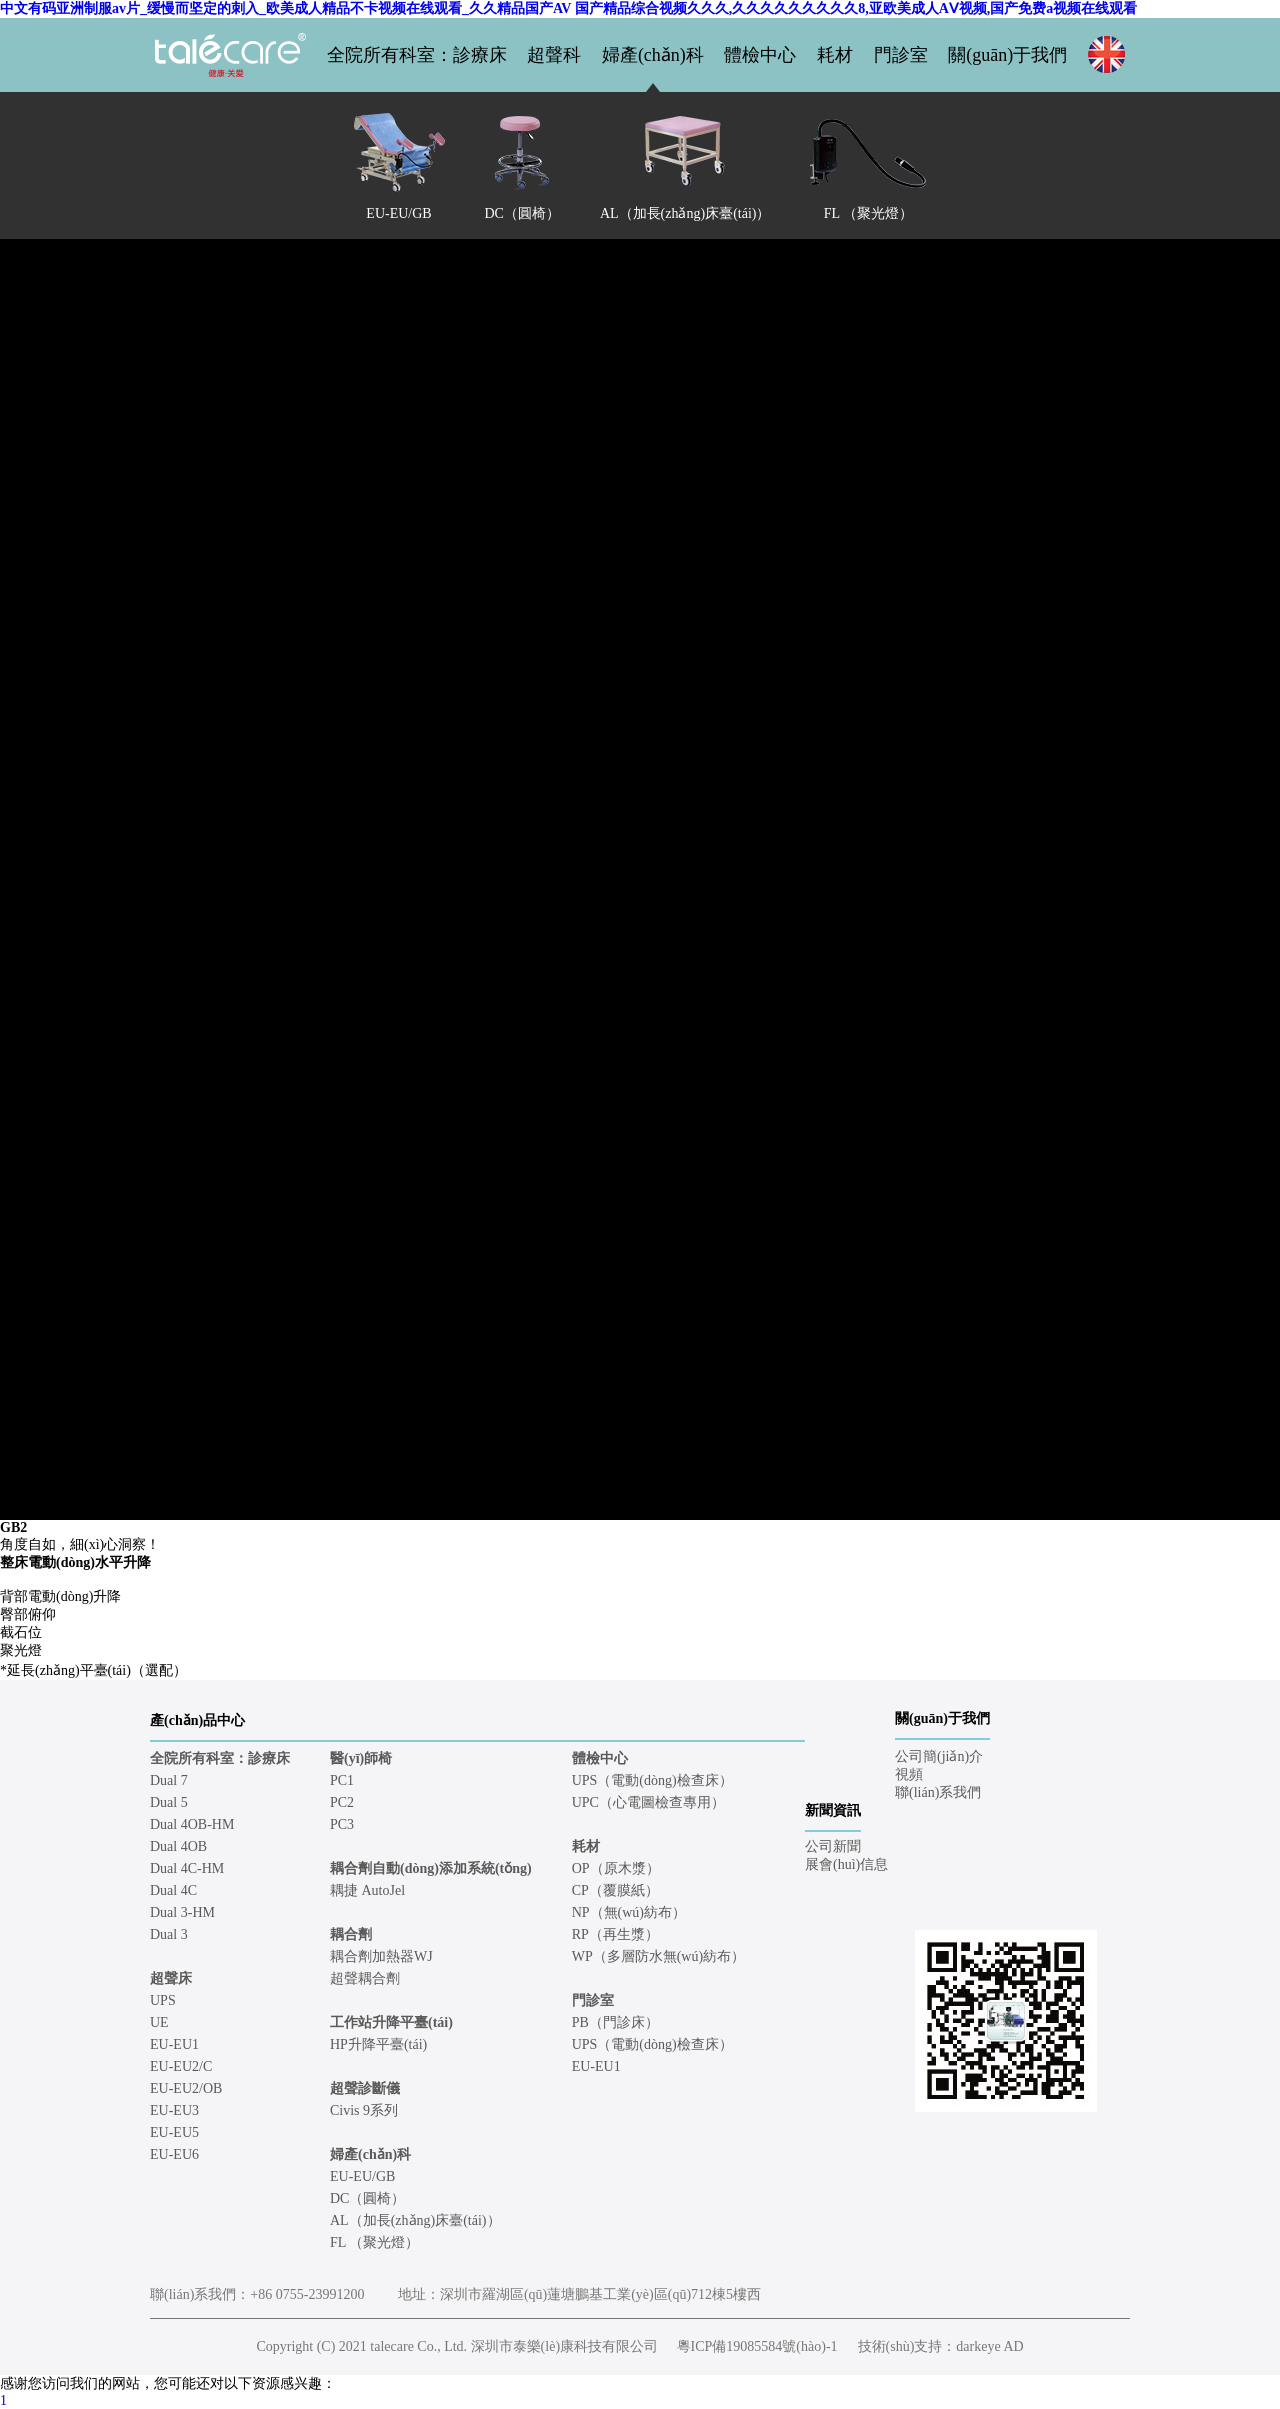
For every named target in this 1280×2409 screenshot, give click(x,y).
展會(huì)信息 (846, 1864)
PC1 (342, 1780)
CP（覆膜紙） (615, 1890)
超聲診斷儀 (365, 2088)
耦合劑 (351, 1934)
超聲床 (171, 1978)
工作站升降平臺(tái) (391, 2022)
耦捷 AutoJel (367, 1890)
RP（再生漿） (615, 1934)
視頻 (909, 1774)
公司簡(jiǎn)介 (939, 1756)
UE (159, 2022)
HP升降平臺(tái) (378, 2044)
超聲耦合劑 (365, 1978)
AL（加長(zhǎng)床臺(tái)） (415, 2220)
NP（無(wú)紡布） (629, 1912)
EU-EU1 (174, 2044)
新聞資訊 (833, 1810)
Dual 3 (169, 1934)
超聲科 (554, 55)
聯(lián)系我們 (938, 1792)
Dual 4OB (178, 1846)
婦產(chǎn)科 (653, 55)
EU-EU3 (174, 2110)
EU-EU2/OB (186, 2088)
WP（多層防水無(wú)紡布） (658, 1956)
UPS (163, 2000)
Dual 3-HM (182, 1912)
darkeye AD (989, 2346)
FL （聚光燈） (374, 2242)
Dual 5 (169, 1802)
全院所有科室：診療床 (417, 55)
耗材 (835, 55)
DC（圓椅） (367, 2198)
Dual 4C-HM (187, 1868)
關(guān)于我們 (1007, 55)
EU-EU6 (174, 2154)
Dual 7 (169, 1780)
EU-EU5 (174, 2132)
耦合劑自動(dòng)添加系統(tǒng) (431, 1868)
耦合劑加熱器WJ (381, 1956)
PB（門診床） (615, 2022)
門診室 (901, 55)
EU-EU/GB (362, 2176)
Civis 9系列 (364, 2110)
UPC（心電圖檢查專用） (648, 1802)
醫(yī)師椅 (361, 1758)
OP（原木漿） (616, 1868)
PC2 (342, 1802)
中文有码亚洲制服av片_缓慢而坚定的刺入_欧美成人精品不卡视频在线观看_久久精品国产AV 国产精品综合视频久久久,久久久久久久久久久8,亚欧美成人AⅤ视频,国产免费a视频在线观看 (568, 8)
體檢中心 (760, 55)
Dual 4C (173, 1890)
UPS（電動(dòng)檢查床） (652, 1780)
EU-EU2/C (181, 2066)
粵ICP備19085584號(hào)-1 (757, 2346)
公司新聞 (833, 1846)
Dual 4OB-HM (192, 1824)
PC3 (342, 1824)
